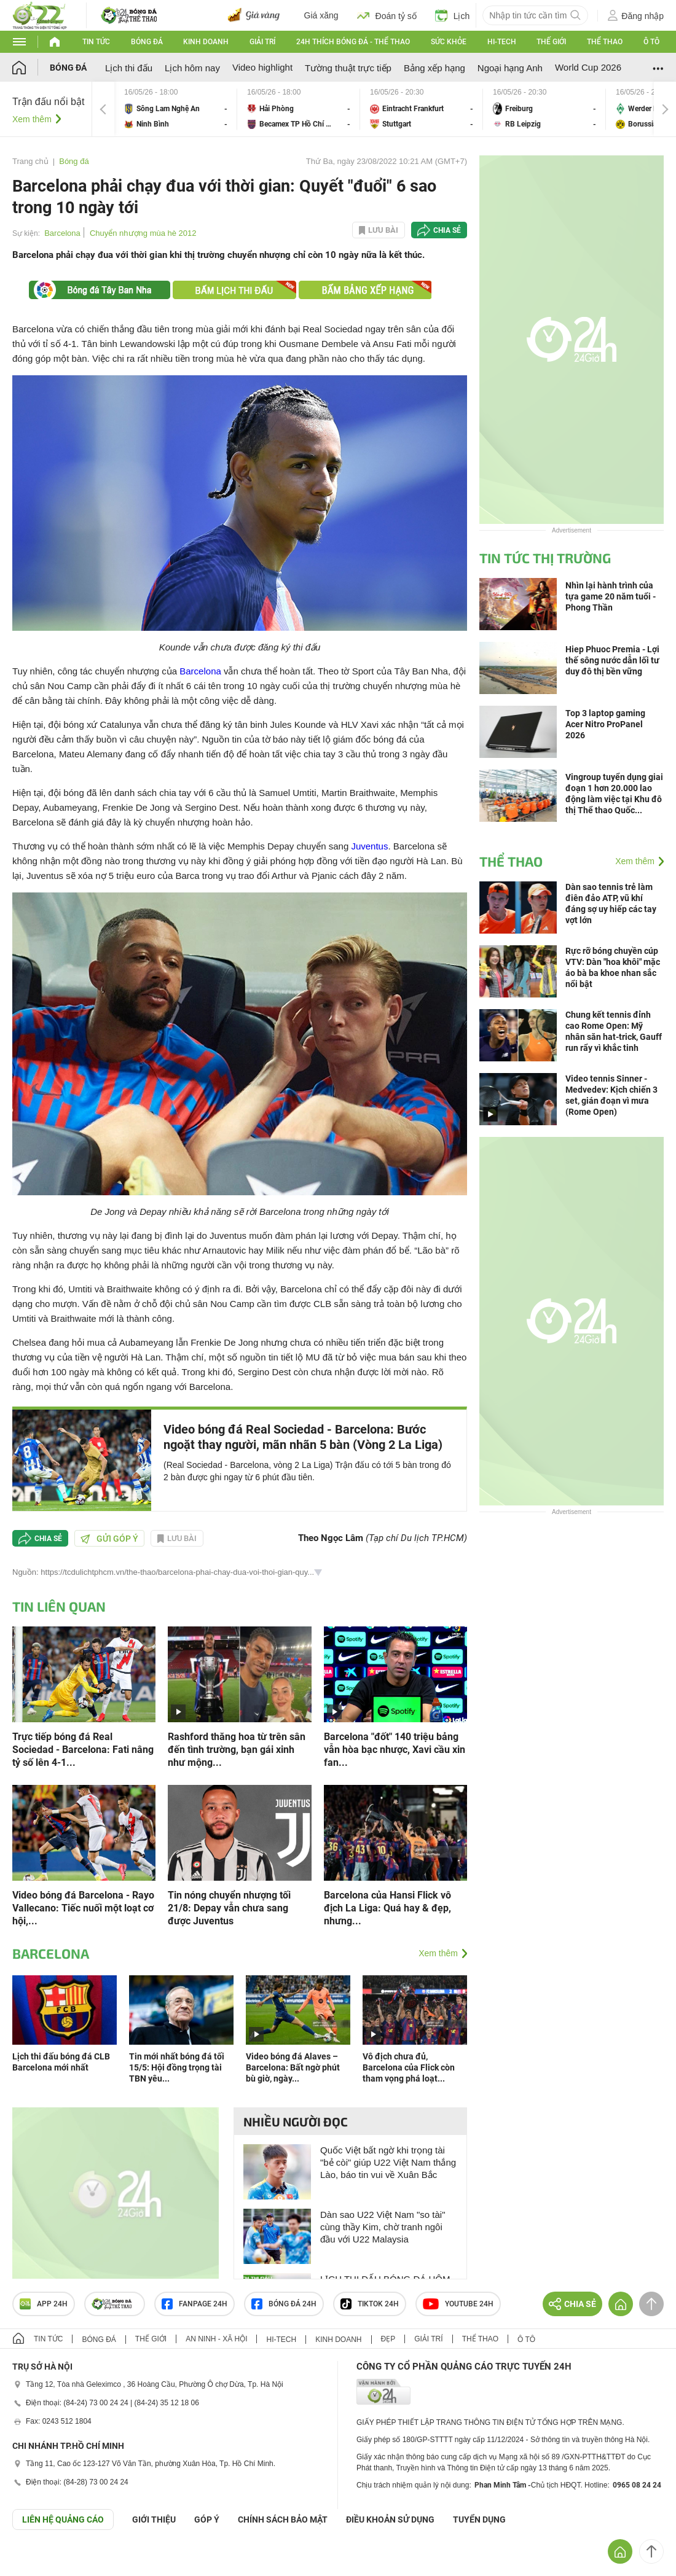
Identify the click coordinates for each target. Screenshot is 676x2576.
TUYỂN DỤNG (479, 2519)
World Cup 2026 (588, 67)
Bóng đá (147, 41)
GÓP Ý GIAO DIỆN (36, 2560)
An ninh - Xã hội (216, 2339)
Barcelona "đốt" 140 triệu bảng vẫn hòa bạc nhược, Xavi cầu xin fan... (394, 1749)
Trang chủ (30, 161)
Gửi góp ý (109, 1539)
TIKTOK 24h (369, 2303)
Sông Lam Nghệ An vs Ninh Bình (175, 109)
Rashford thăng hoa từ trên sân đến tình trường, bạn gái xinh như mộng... (236, 1749)
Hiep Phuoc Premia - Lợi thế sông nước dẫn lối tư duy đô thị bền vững (612, 660)
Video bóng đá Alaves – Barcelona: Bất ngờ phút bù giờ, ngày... (293, 2067)
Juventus (369, 846)
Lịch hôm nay (192, 68)
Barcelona (62, 233)
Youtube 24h (458, 2303)
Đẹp (388, 2339)
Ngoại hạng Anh (510, 68)
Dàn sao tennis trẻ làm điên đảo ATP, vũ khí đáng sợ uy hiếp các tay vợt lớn (610, 903)
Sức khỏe (448, 41)
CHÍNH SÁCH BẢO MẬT (283, 2519)
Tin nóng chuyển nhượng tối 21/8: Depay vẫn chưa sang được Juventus (229, 1908)
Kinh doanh (206, 41)
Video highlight (262, 67)
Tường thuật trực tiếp (348, 68)
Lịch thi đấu (128, 68)
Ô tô (651, 41)
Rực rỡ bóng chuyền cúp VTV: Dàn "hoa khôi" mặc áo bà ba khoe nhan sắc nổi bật (612, 967)
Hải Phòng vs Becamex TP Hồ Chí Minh (298, 109)
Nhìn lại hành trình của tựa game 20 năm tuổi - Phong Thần (610, 596)
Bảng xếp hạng (434, 68)
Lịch (452, 15)
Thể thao (605, 41)
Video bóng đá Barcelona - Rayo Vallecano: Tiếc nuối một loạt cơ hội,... (83, 1908)
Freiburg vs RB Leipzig (544, 109)
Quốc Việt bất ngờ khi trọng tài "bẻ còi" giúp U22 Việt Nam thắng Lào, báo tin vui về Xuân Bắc (388, 2162)
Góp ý (206, 2519)
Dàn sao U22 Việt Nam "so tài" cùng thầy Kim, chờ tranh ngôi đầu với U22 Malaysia (382, 2226)
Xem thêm (32, 119)
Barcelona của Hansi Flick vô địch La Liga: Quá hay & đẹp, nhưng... (387, 1908)
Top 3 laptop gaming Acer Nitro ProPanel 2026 (605, 724)
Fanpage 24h (194, 2303)
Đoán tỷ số (387, 15)
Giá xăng (321, 15)
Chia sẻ (447, 230)
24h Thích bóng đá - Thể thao (353, 41)
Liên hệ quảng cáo (63, 2519)
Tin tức (96, 41)
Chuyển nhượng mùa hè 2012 (143, 233)
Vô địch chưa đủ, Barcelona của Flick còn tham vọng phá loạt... (409, 2067)
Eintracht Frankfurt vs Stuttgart (421, 109)
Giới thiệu (154, 2519)
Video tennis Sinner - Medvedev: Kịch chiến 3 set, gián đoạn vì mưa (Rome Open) (611, 1095)
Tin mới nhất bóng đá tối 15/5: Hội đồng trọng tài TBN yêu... (176, 2067)
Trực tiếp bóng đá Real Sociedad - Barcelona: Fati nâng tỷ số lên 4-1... (83, 1749)
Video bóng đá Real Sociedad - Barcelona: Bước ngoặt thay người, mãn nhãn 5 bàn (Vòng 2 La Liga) (302, 1437)
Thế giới (551, 41)
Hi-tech (501, 41)
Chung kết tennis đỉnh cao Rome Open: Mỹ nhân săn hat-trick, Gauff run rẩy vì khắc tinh (613, 1031)
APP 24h (44, 2303)
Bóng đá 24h (283, 2303)
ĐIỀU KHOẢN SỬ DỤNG (390, 2519)
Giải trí (262, 41)
